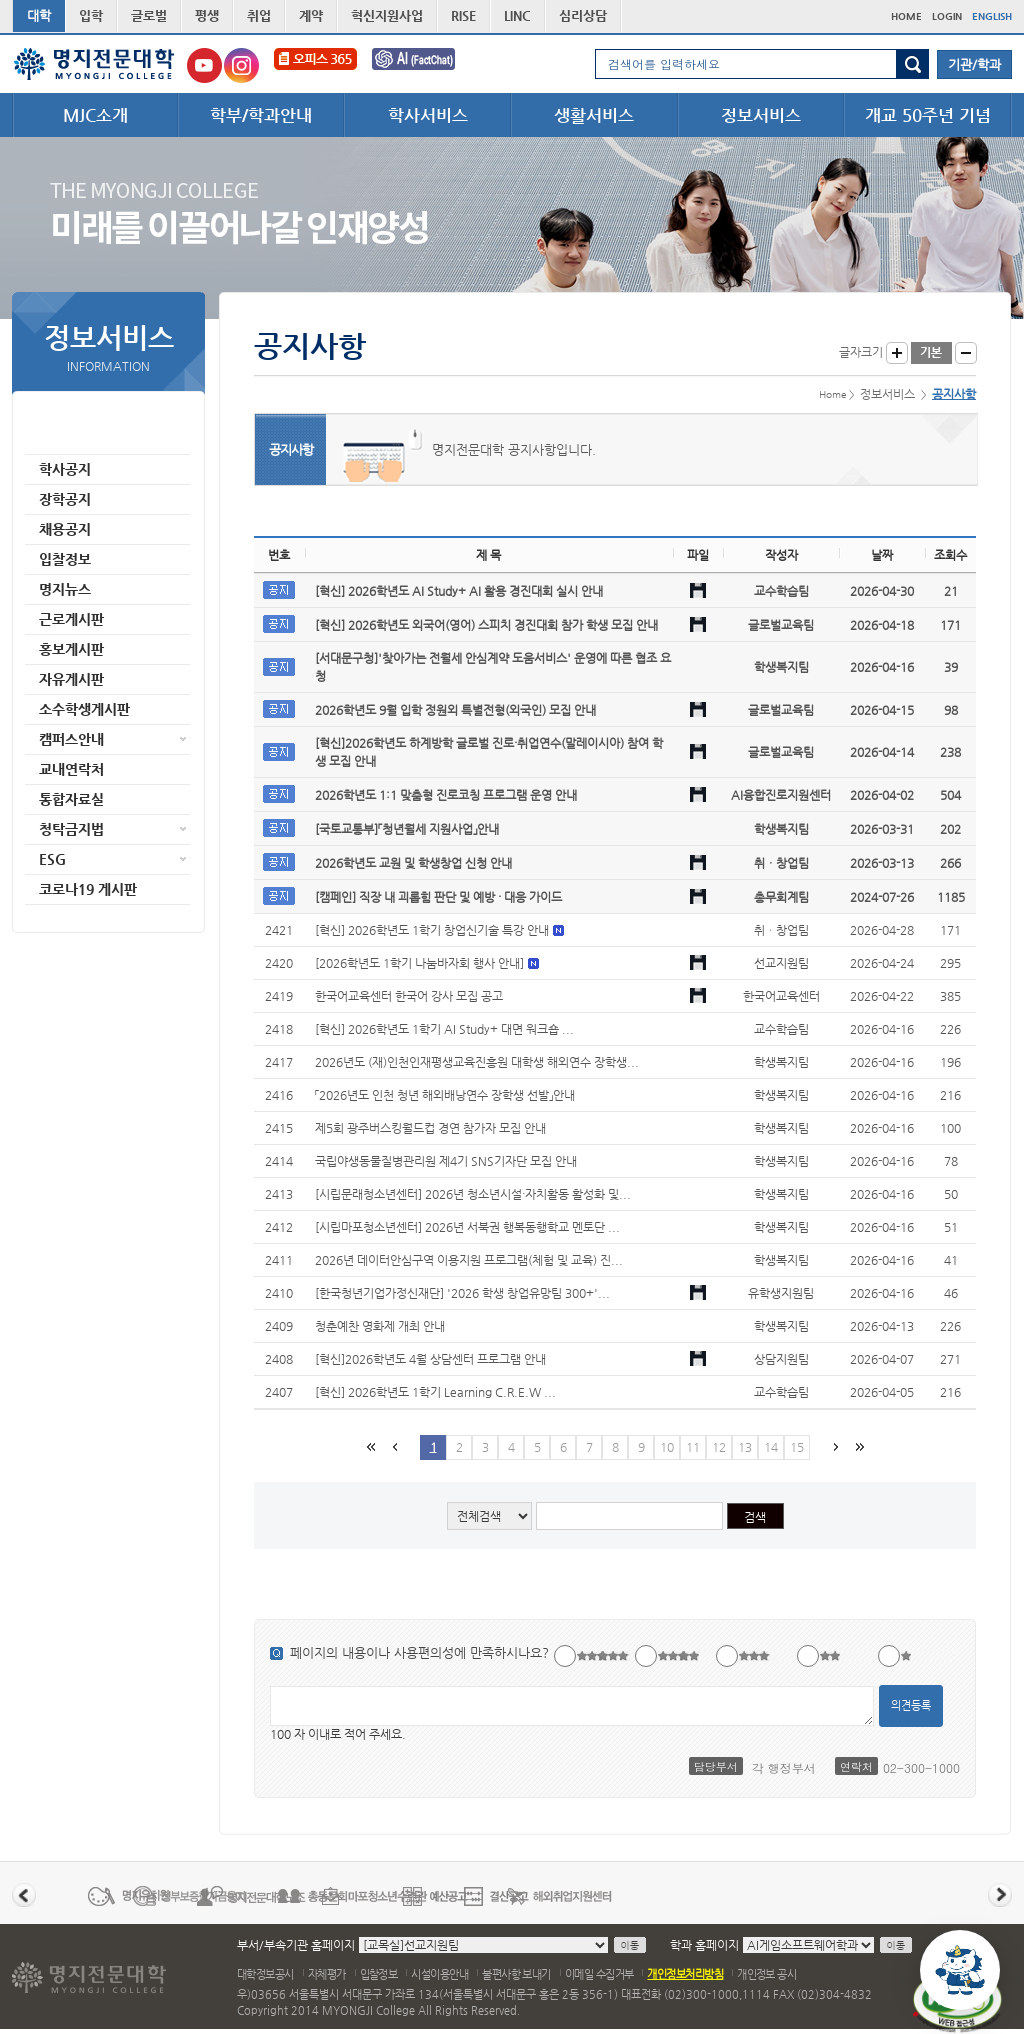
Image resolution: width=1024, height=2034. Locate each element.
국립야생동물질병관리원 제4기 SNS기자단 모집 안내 (446, 1161)
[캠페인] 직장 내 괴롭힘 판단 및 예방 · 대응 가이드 (438, 897)
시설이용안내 (439, 1974)
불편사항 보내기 (516, 1974)
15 (797, 1447)
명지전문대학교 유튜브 (204, 65)
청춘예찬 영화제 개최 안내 (380, 1326)
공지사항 (65, 439)
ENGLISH (992, 16)
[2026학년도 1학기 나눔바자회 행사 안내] (421, 963)
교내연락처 (71, 769)
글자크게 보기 (897, 353)
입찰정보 (65, 559)
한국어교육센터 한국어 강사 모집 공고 (409, 996)
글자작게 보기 (966, 353)
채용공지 (65, 529)
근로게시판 (71, 619)
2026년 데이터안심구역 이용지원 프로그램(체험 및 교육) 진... (469, 1260)
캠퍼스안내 (71, 739)
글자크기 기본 (931, 353)
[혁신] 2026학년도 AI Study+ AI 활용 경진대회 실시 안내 (459, 591)
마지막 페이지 (858, 1446)
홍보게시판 (71, 649)
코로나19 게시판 (88, 889)
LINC (517, 15)
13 (745, 1447)
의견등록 (911, 1705)
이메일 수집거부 (599, 1974)
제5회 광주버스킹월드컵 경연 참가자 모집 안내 (430, 1128)
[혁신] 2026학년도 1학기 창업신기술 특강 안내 (433, 930)
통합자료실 (71, 799)
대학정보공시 (265, 1974)
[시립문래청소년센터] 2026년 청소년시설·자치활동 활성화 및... (473, 1194)
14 (771, 1447)
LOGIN (947, 16)
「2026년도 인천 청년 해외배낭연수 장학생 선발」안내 (445, 1095)
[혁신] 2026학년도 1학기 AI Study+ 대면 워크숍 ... (444, 1029)
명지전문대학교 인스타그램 (241, 65)
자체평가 (327, 1974)
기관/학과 (974, 64)
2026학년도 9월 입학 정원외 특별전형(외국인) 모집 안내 (455, 710)
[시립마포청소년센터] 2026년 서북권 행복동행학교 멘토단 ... (467, 1227)
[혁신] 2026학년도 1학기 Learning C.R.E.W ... (435, 1392)
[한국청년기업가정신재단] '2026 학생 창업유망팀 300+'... (462, 1293)
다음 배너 (1000, 1895)
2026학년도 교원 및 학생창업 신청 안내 (413, 863)
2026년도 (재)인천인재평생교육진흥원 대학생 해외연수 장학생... (477, 1062)
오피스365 (315, 65)
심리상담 (583, 15)
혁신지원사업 (387, 15)
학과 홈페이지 (704, 1945)
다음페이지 (834, 1446)
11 (693, 1447)
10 (667, 1447)
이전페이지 (394, 1446)
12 (719, 1447)
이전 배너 (24, 1895)
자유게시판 (71, 679)
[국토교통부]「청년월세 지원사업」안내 (407, 829)
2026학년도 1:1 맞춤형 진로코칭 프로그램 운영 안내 (446, 795)
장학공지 (65, 499)
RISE (463, 15)
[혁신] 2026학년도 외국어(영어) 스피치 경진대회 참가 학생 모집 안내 (486, 625)
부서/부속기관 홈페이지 (296, 1945)
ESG (52, 859)
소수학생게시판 (84, 709)
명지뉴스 (65, 589)
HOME (906, 16)
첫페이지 (370, 1446)
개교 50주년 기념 (928, 115)
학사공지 (65, 469)
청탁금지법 (71, 829)
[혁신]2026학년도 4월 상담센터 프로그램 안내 (430, 1359)
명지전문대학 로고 (94, 64)
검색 (912, 64)
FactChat (427, 65)
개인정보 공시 (766, 1974)
